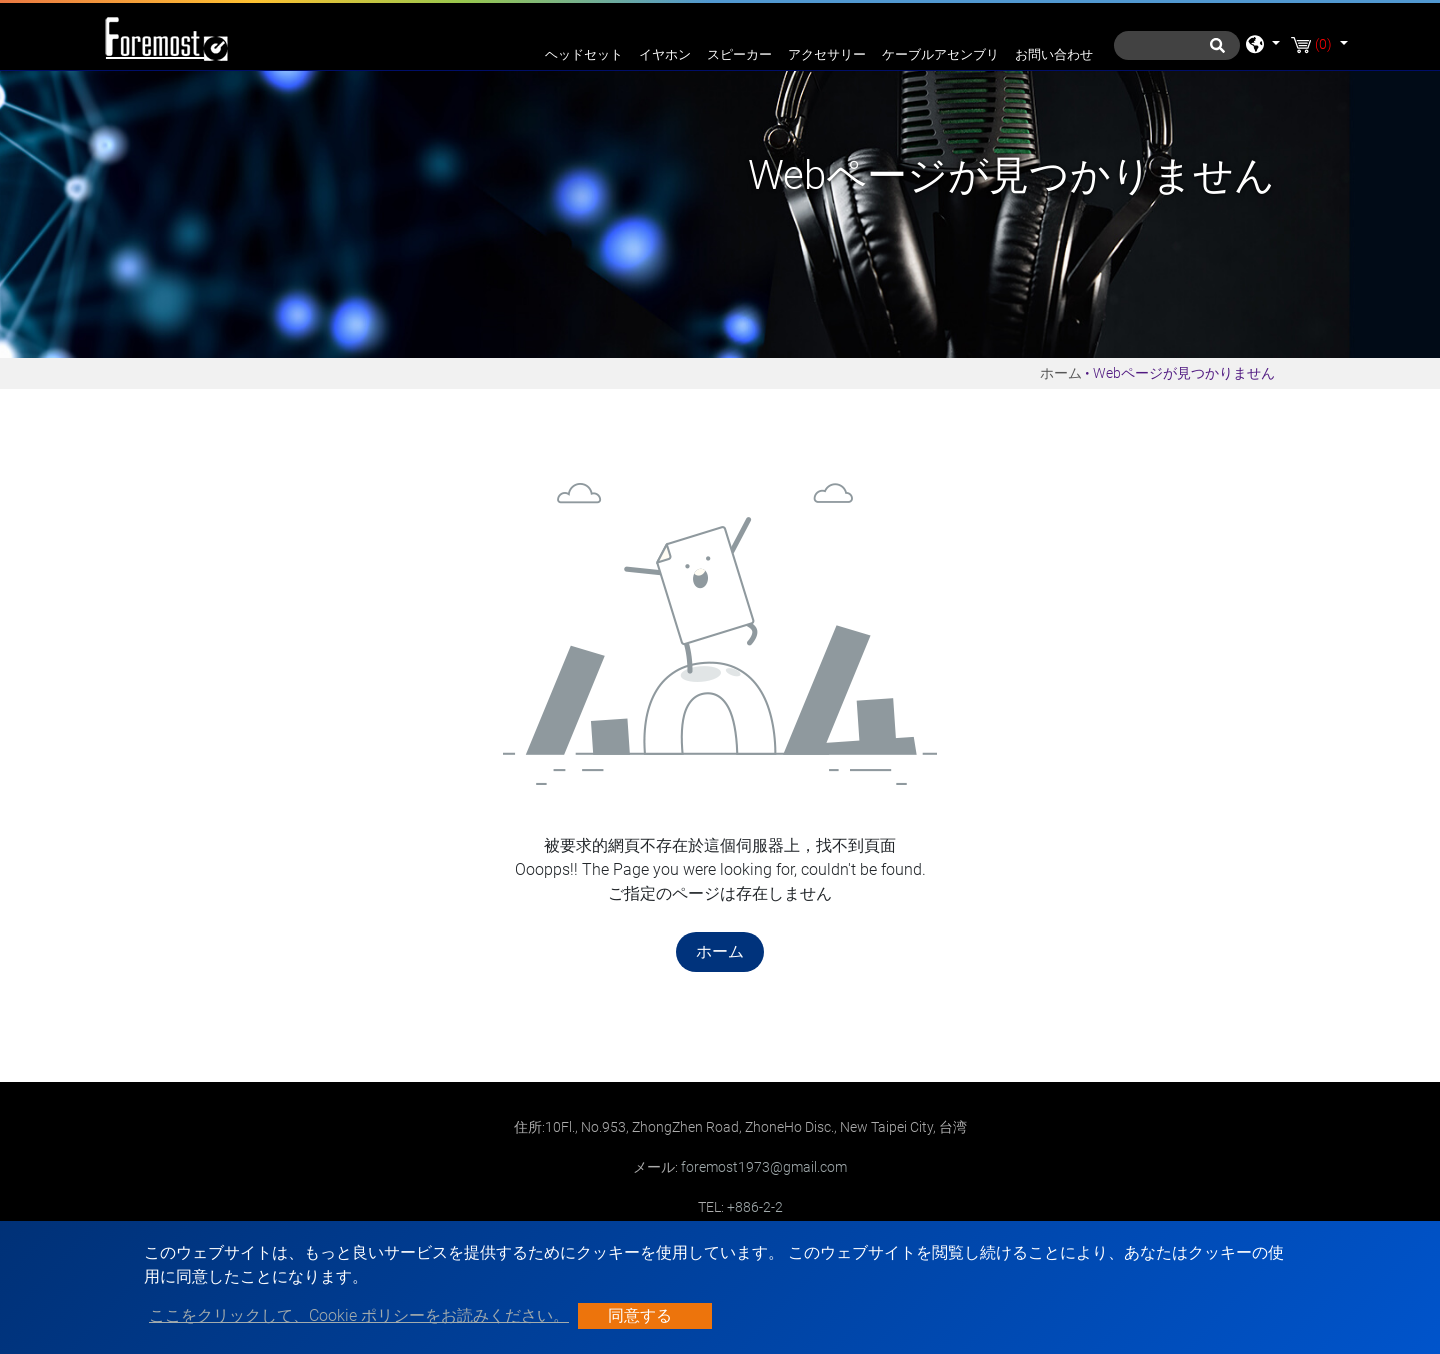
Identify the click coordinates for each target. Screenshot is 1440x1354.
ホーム (1061, 373)
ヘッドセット (584, 54)
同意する (640, 1315)
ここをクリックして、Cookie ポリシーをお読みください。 (359, 1315)
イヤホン (665, 54)
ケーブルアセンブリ (940, 54)
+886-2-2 (755, 1207)
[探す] (1177, 45)
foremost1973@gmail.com (764, 1167)
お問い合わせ (1054, 54)
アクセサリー (827, 54)
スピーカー (739, 54)
